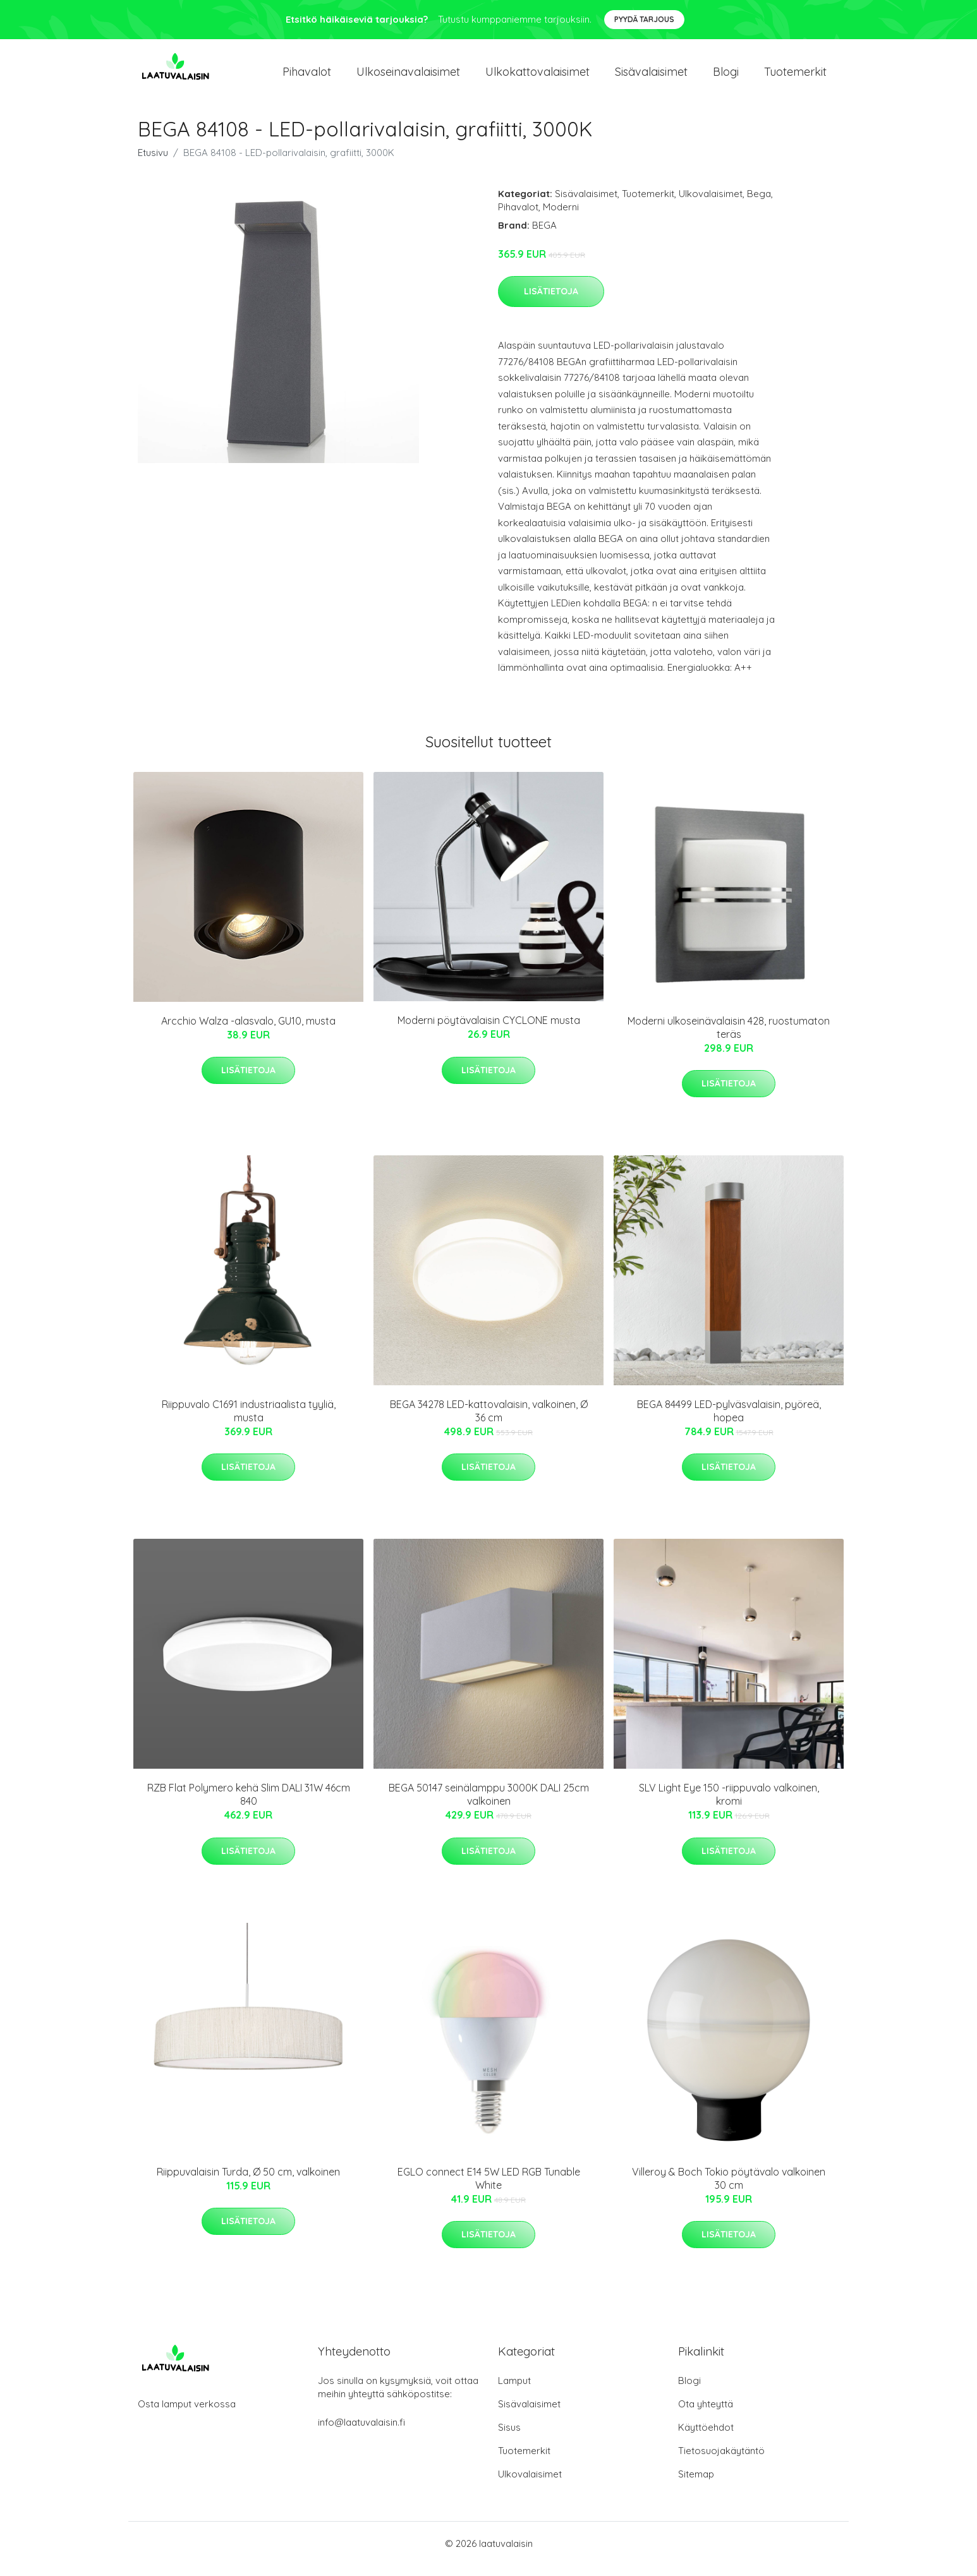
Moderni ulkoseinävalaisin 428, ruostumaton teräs (729, 1038)
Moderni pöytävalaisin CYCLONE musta (488, 1031)
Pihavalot (306, 76)
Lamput (514, 2391)
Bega (759, 204)
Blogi (726, 76)
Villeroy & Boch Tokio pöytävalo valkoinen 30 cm (728, 2189)
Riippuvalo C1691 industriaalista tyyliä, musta (249, 1422)
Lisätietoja (551, 302)
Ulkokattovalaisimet (537, 76)
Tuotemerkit (795, 76)
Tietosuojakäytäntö (721, 2461)
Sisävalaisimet (651, 76)
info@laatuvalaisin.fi (361, 2433)
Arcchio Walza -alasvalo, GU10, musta (248, 1031)
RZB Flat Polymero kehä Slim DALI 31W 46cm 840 (248, 1806)
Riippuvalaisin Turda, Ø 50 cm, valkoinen (248, 2182)
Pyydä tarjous (644, 19)
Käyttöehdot (706, 2438)
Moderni (561, 218)
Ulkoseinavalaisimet (408, 76)
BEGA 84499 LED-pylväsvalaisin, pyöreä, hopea (729, 1422)
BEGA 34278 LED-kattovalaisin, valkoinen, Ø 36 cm (489, 1422)
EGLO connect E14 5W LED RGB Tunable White (488, 2189)
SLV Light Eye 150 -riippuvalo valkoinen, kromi (729, 1806)
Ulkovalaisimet (711, 204)
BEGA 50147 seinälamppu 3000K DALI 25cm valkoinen (489, 1806)
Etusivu (153, 163)
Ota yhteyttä (705, 2415)
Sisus (509, 2438)
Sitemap (696, 2485)
